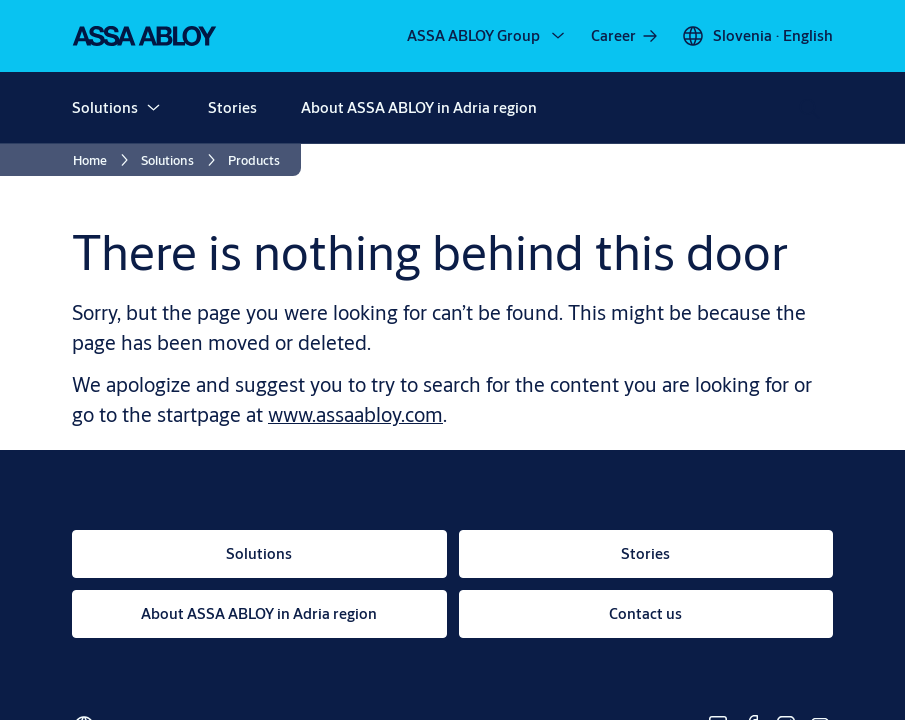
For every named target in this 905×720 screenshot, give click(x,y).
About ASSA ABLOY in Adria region (419, 107)
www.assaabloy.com (355, 414)
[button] (153, 108)
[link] (625, 36)
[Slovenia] (757, 36)
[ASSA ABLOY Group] (487, 36)
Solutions (105, 107)
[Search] (810, 108)
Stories (232, 107)
